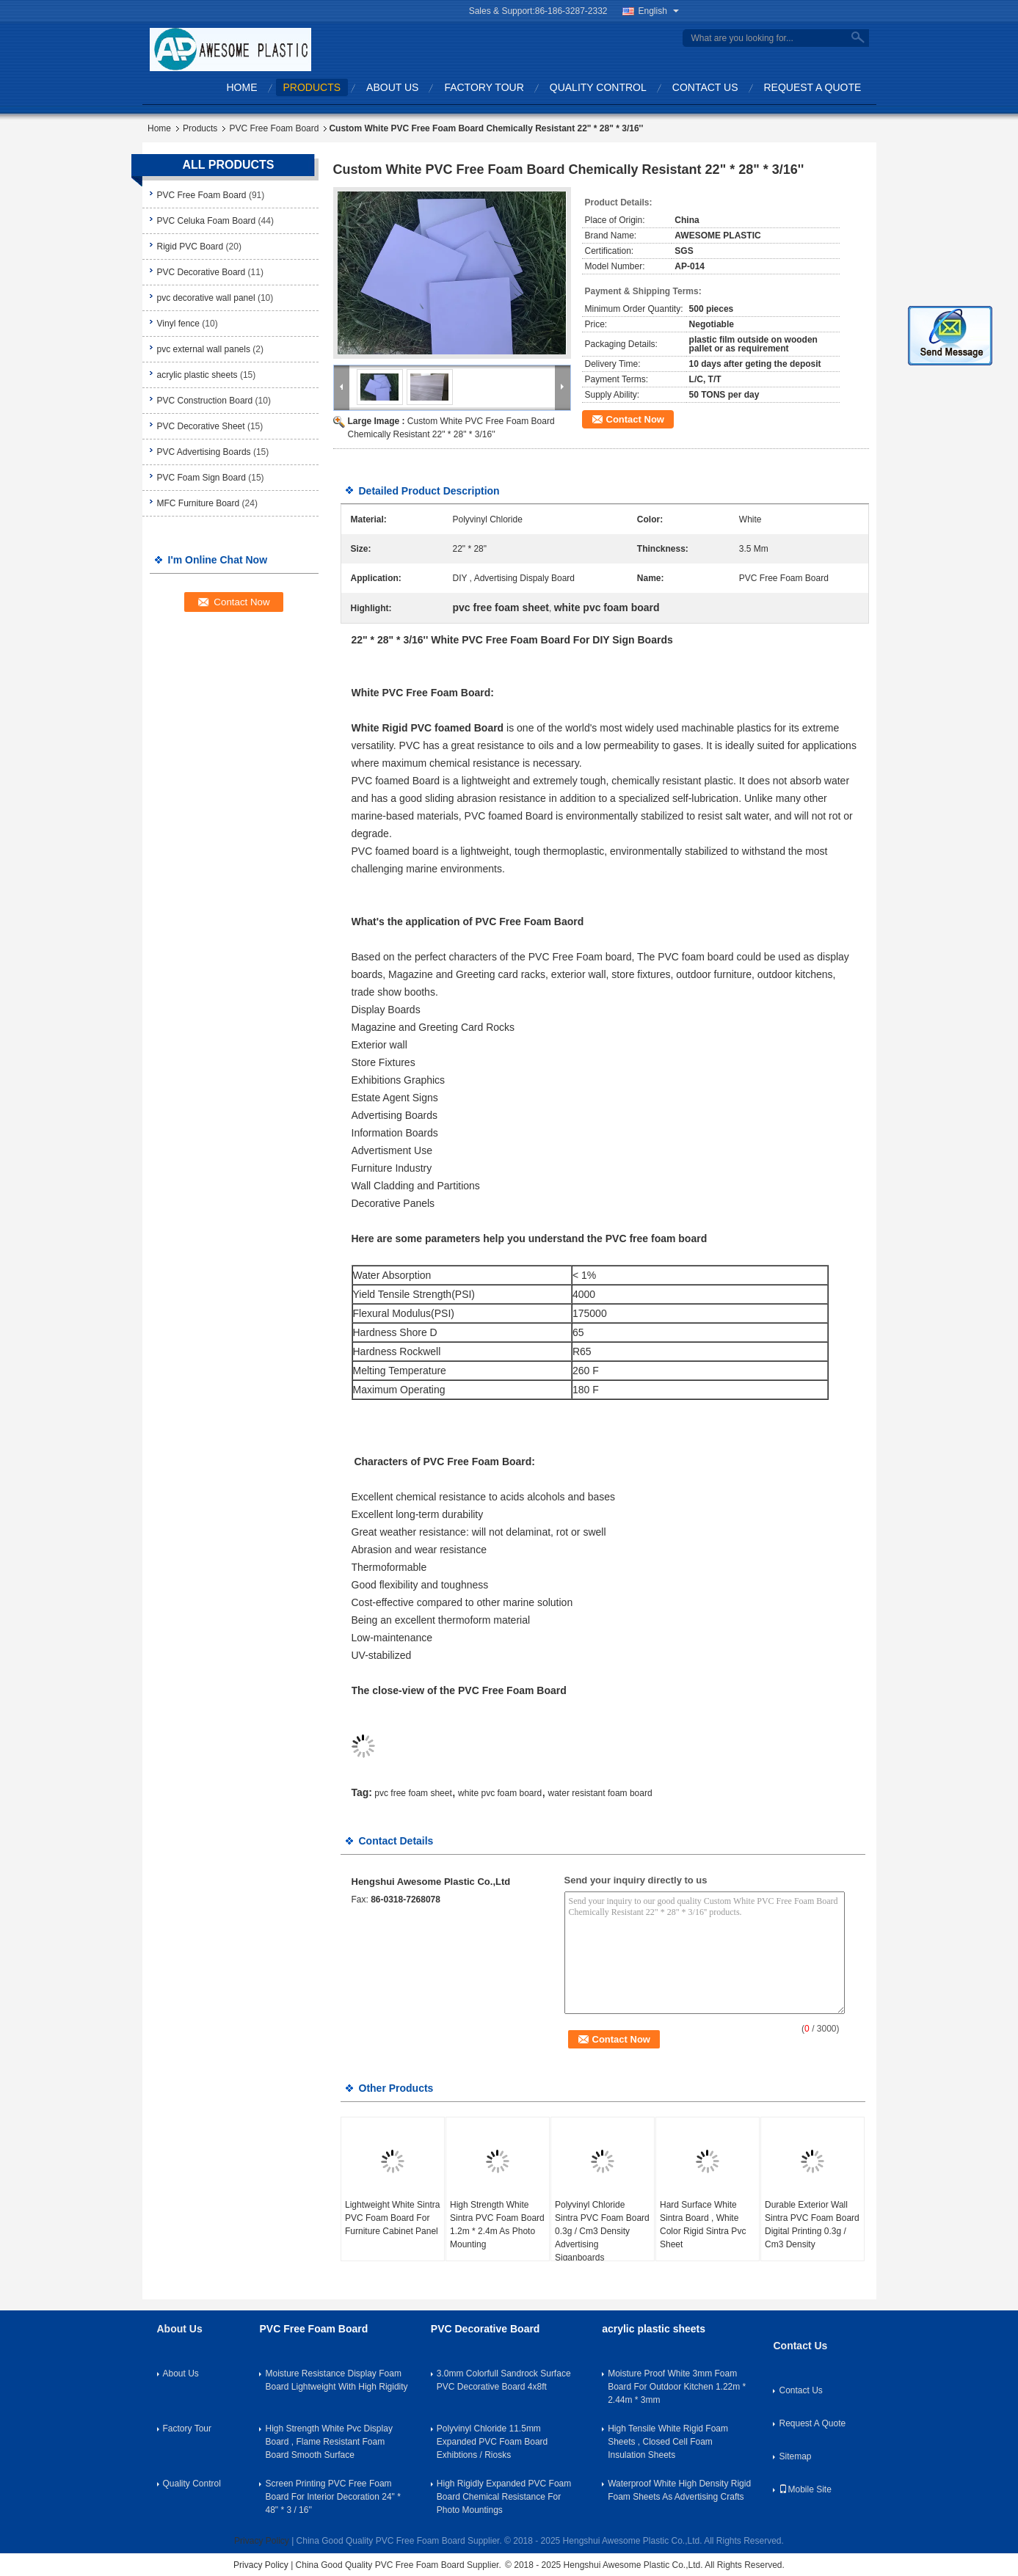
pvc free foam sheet (412, 1793)
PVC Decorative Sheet (201, 426)
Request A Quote (813, 87)
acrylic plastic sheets (197, 375)
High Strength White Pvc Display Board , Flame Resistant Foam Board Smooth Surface (328, 2441)
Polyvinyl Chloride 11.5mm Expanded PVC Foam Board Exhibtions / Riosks (492, 2441)
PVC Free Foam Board (274, 128)
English (659, 11)
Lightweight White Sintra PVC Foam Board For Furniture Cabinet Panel (392, 2218)
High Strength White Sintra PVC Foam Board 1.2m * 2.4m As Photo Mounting (497, 2225)
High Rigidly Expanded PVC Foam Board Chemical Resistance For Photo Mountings (504, 2496)
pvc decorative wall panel (206, 298)
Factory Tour (483, 87)
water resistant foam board (600, 1793)
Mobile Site (805, 2489)
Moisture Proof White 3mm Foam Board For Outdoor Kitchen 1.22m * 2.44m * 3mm (677, 2386)
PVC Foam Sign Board (201, 477)
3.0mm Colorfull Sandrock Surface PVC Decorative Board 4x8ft (504, 2380)
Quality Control (598, 87)
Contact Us (705, 87)
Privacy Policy (261, 2541)
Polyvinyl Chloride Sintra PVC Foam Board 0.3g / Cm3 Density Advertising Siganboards (602, 2231)
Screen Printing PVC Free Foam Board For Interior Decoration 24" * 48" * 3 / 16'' (332, 2496)
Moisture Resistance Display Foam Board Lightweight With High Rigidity (336, 2380)
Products (312, 87)
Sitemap (795, 2456)
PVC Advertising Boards (204, 452)
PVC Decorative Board (201, 272)
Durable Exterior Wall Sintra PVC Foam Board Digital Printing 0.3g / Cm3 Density (812, 2225)
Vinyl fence (178, 323)
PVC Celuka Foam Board (206, 221)
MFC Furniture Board (198, 503)
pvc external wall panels (203, 349)
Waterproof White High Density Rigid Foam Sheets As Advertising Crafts (679, 2490)
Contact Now (635, 419)
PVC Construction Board (205, 400)
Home (242, 87)
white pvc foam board (500, 1793)
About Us (392, 87)
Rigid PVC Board (190, 246)
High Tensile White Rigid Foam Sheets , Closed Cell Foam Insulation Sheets (668, 2441)
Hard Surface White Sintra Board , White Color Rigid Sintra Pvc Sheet (703, 2225)
